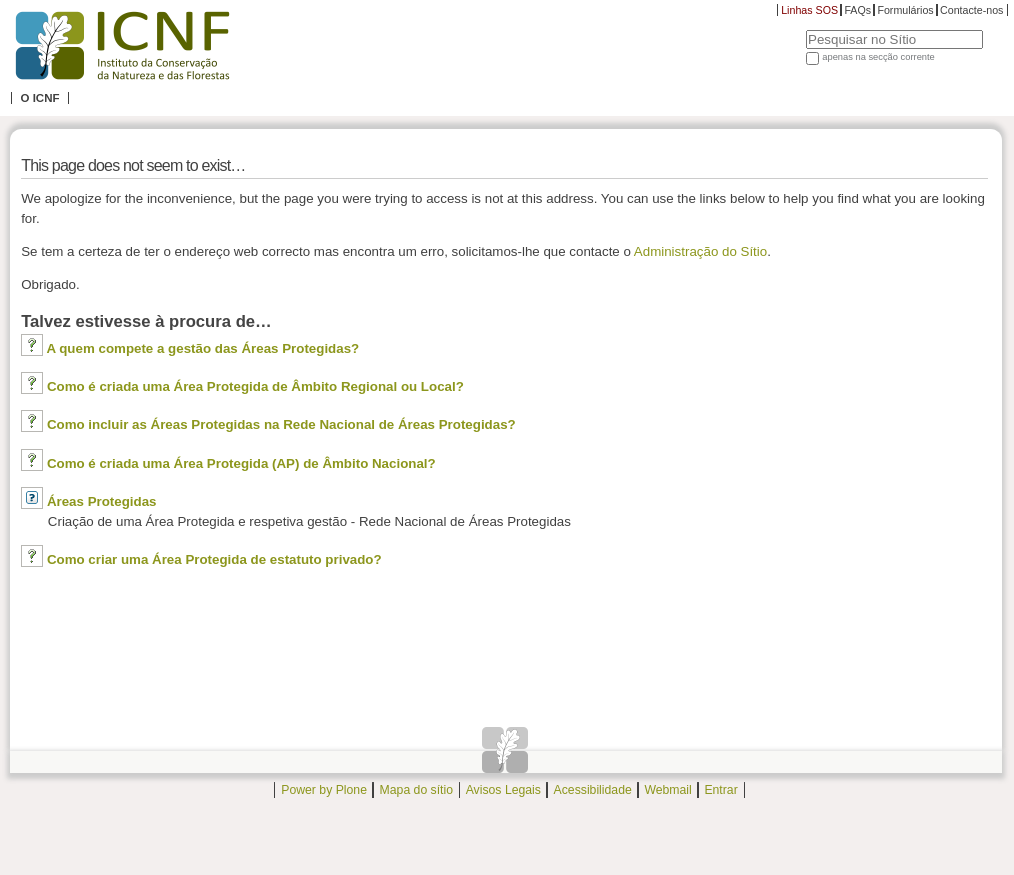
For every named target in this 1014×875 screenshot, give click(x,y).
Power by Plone (324, 790)
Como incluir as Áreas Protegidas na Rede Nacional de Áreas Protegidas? (281, 424)
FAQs (857, 10)
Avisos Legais (503, 790)
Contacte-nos (971, 10)
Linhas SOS (809, 10)
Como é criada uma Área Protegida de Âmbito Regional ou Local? (255, 386)
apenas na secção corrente (878, 57)
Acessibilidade (593, 790)
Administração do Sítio (700, 251)
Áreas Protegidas (102, 501)
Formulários (905, 10)
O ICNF (39, 98)
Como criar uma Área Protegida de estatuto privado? (214, 559)
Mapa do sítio (416, 790)
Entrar (720, 790)
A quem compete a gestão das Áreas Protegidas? (202, 348)
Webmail (667, 790)
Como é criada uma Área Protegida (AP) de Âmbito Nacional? (241, 463)
